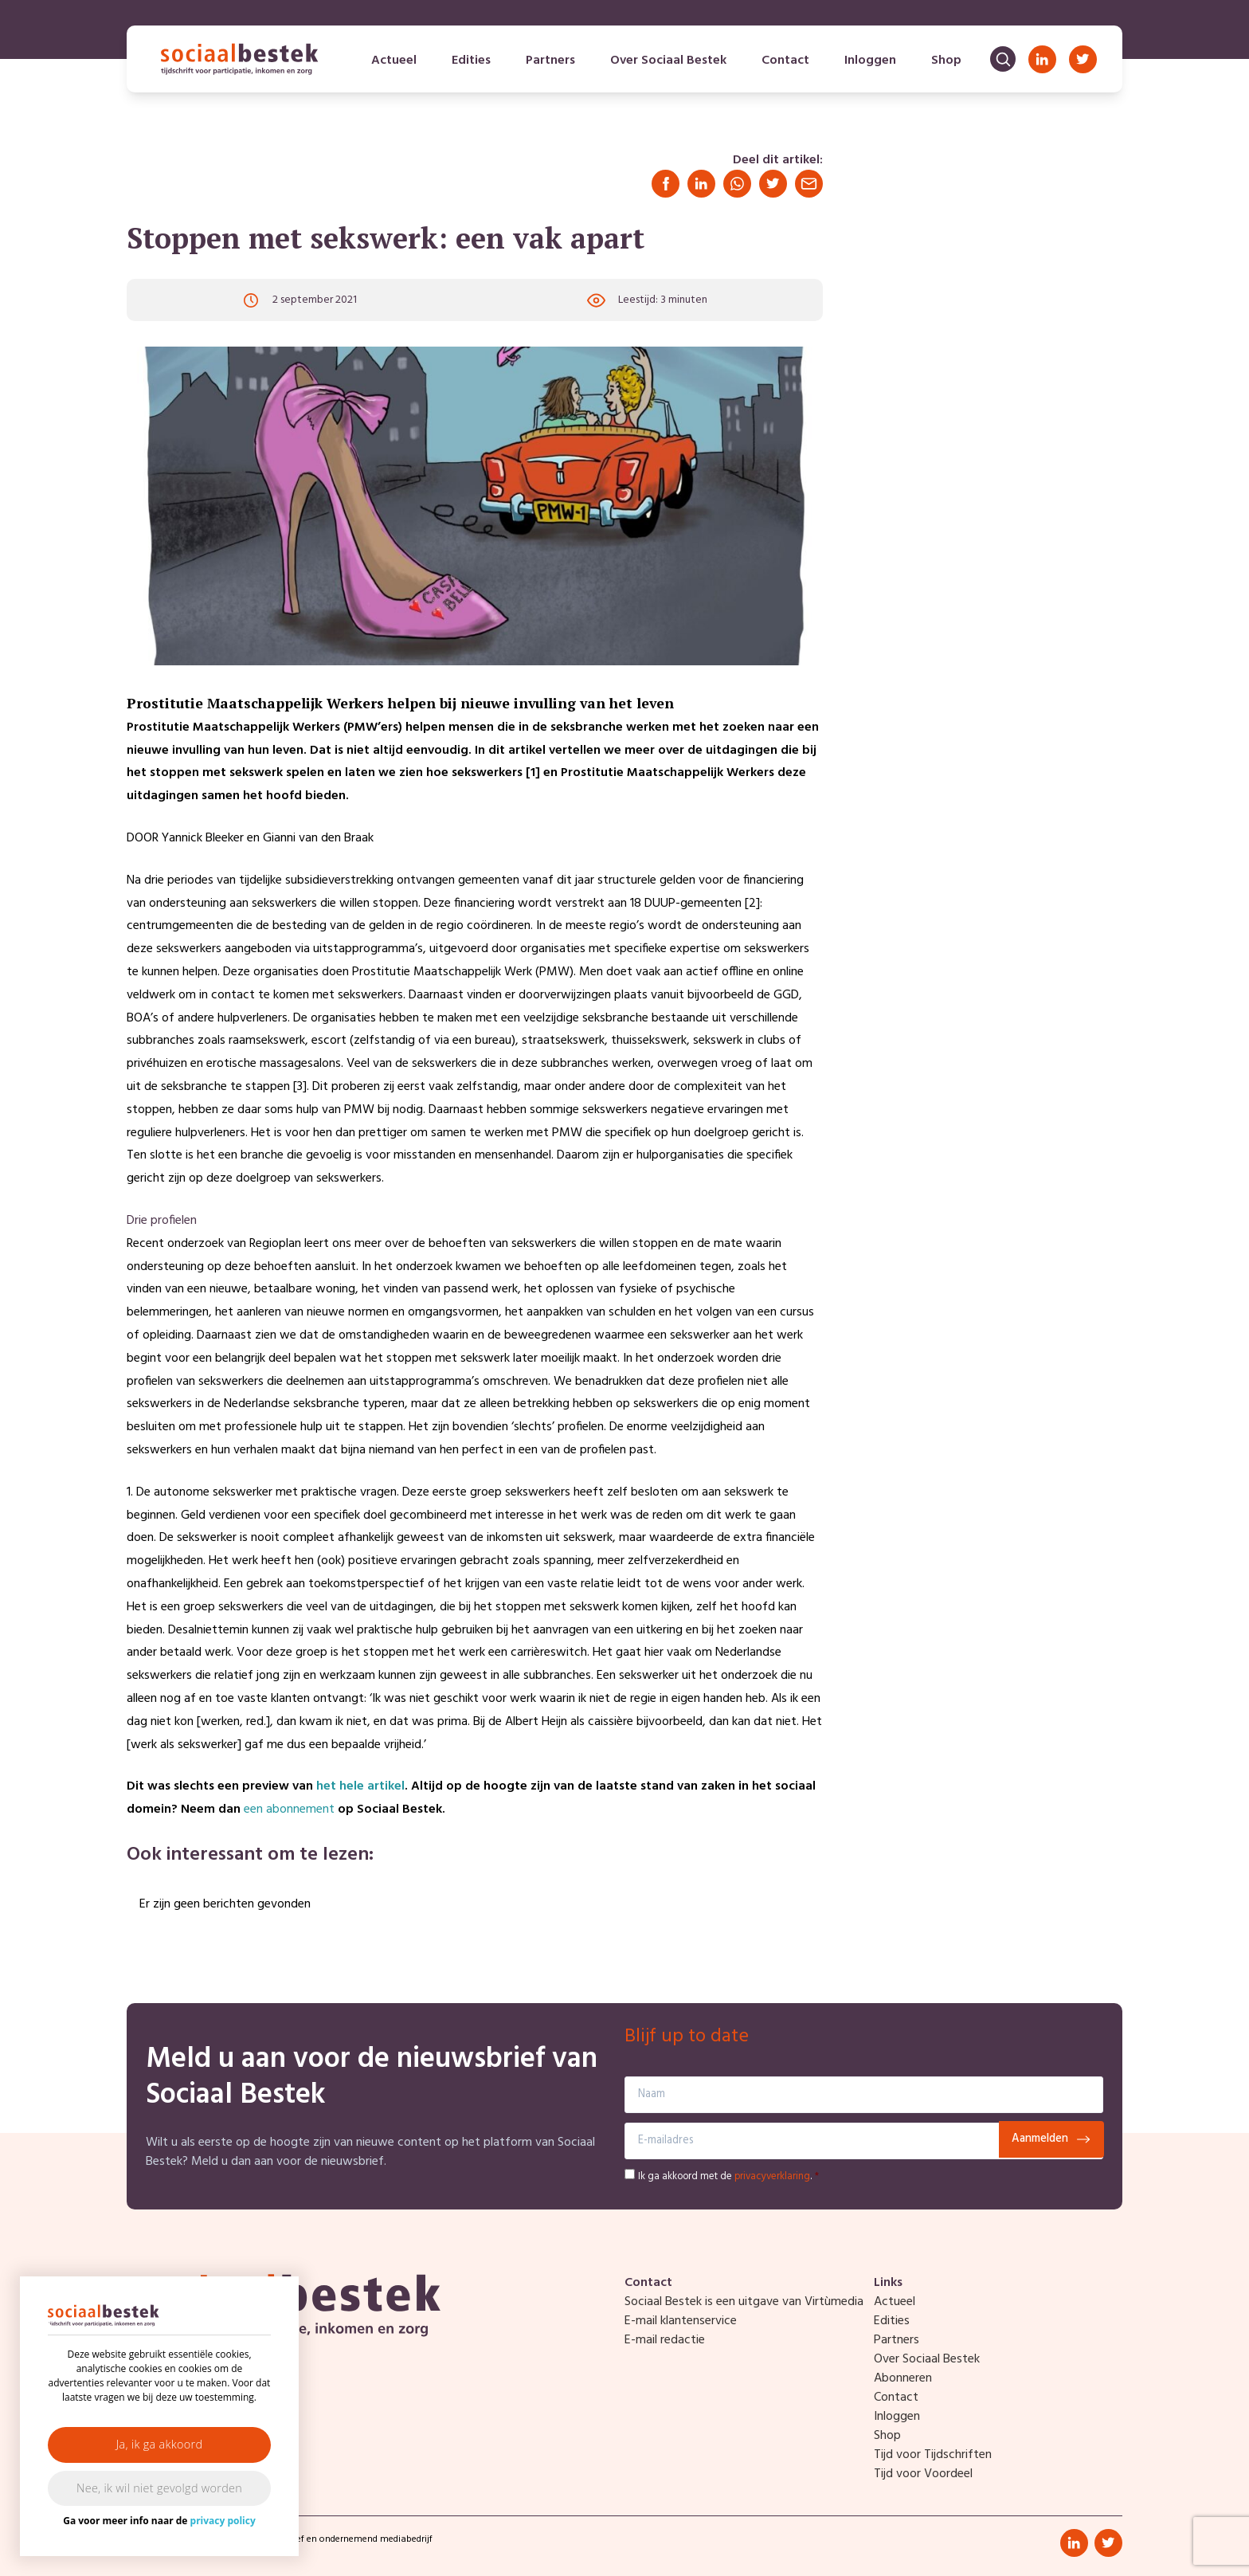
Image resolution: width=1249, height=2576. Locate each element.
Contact (785, 60)
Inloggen (870, 60)
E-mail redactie (664, 2340)
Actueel (394, 60)
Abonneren (903, 2378)
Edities (471, 60)
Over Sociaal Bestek (668, 60)
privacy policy (223, 2520)
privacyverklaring (772, 2176)
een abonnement (289, 1809)
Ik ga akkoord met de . (728, 2176)
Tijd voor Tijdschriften (933, 2455)
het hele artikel (360, 1786)
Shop (946, 60)
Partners (550, 60)
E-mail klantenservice (680, 2321)
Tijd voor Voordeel (923, 2474)
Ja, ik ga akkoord (159, 2444)
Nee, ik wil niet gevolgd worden (159, 2488)
